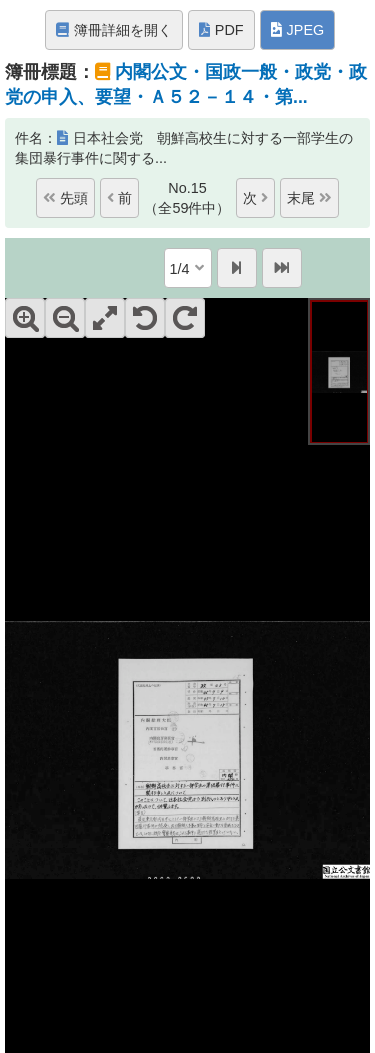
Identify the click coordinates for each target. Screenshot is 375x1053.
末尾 (309, 198)
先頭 (65, 198)
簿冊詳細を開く (114, 30)
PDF (221, 30)
